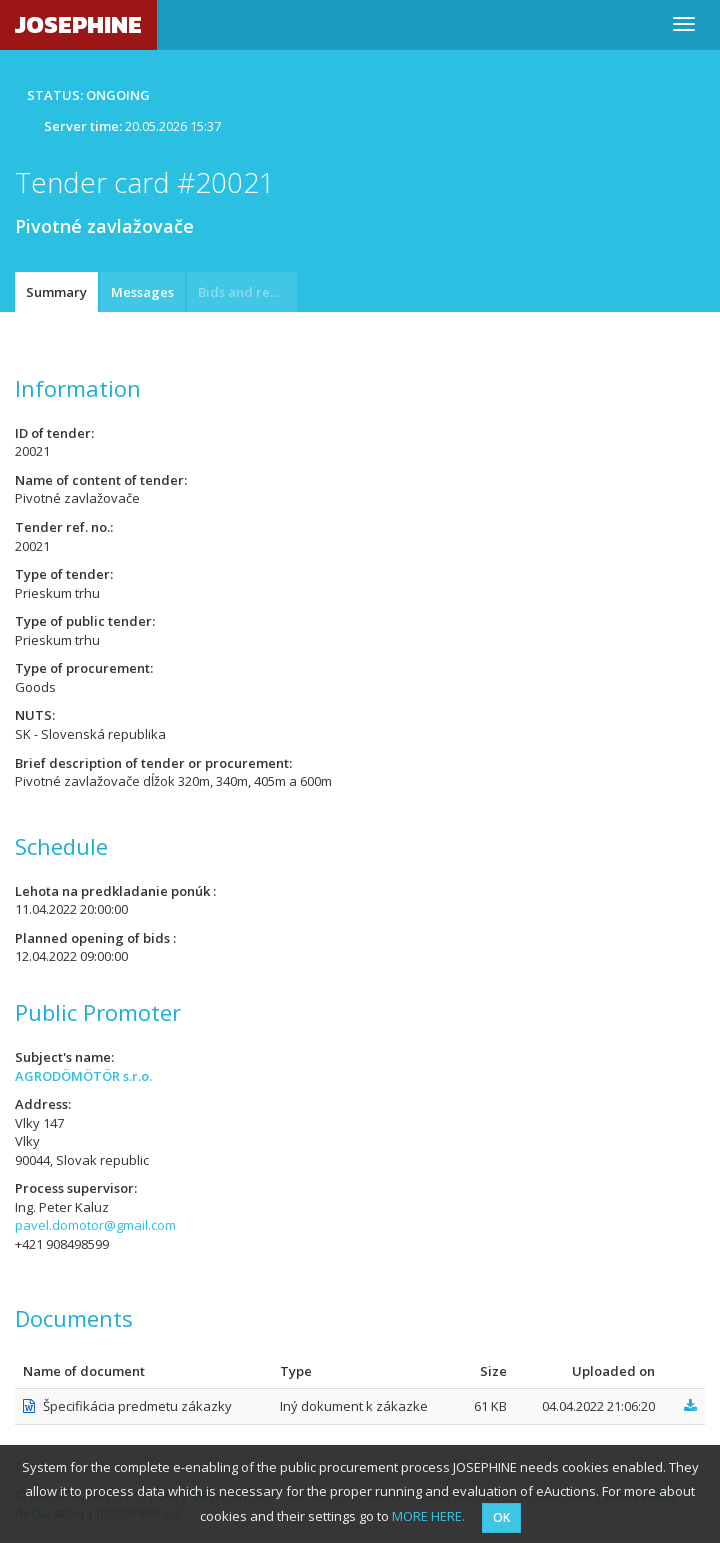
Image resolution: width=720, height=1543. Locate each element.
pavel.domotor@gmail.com (95, 1225)
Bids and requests (247, 292)
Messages (142, 292)
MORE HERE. (428, 1516)
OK (501, 1517)
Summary (56, 292)
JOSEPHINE (78, 24)
